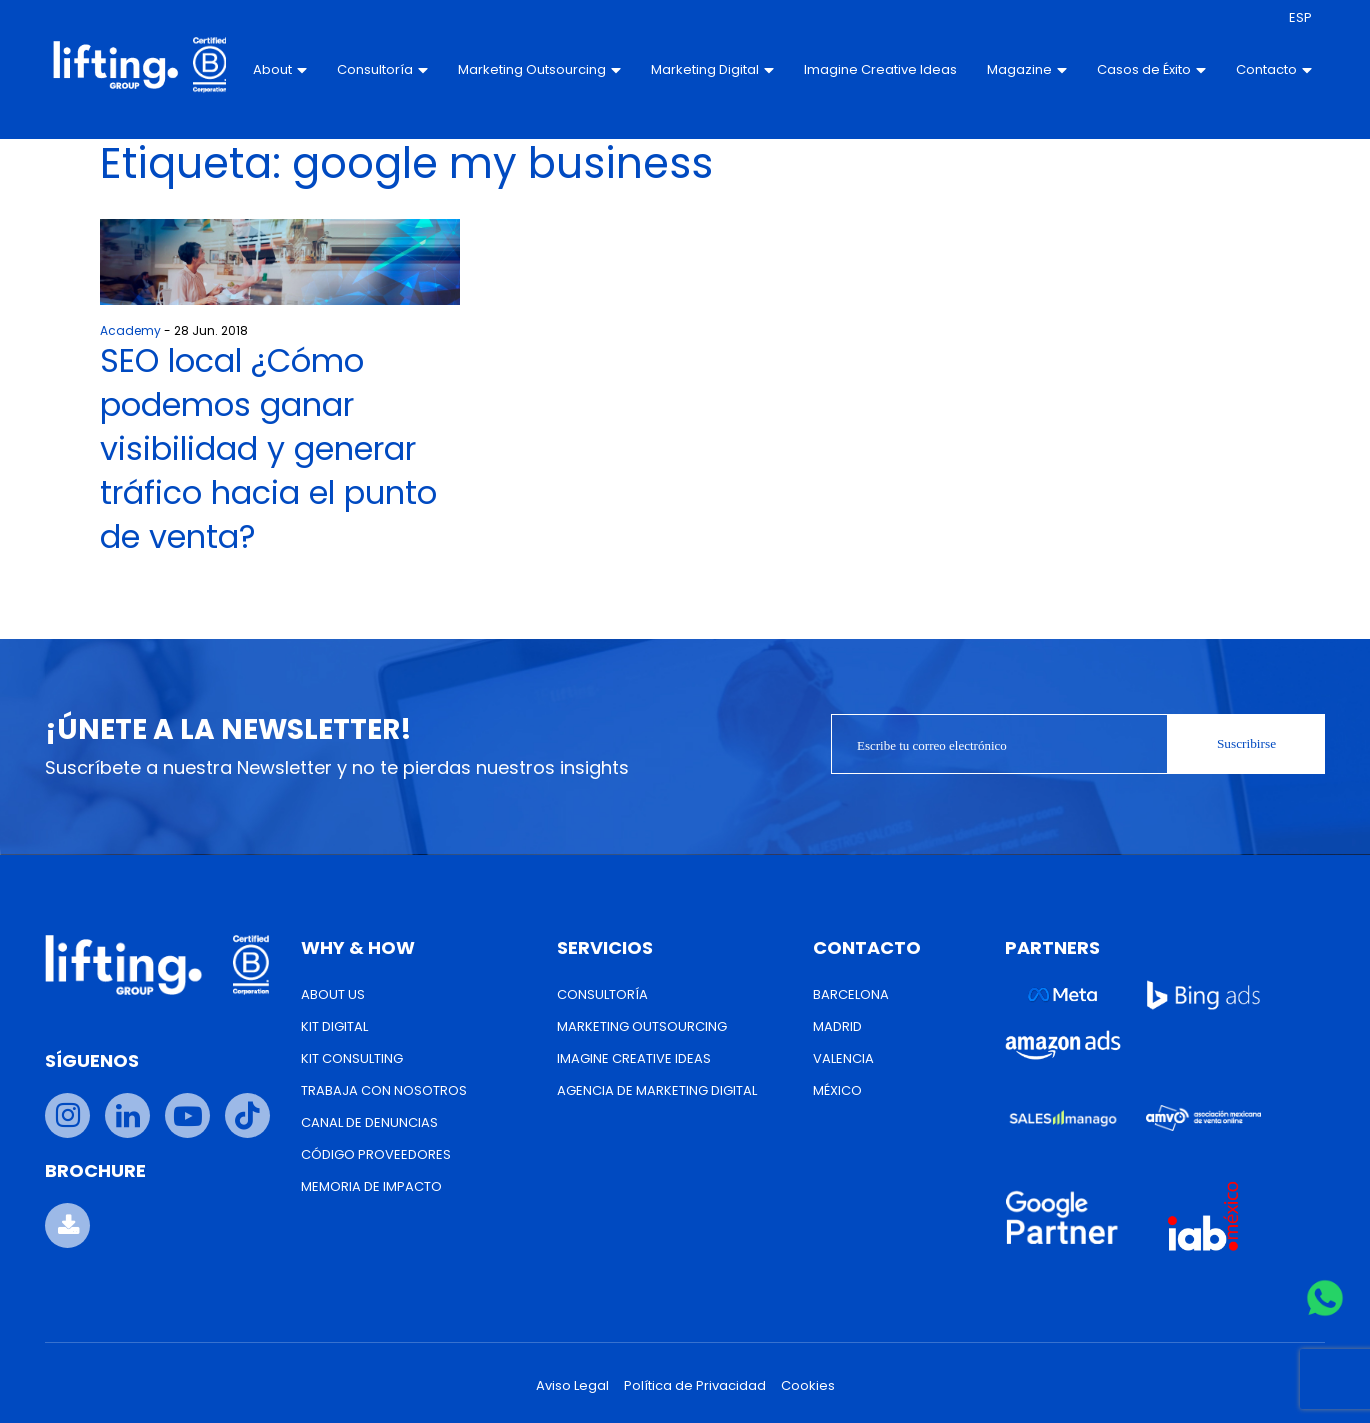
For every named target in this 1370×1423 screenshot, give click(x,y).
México (837, 1090)
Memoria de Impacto (371, 1186)
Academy (130, 331)
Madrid (837, 1026)
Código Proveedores (376, 1154)
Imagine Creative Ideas (858, 70)
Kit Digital (334, 1026)
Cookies (808, 1385)
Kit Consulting (352, 1058)
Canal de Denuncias (369, 1122)
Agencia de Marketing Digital (657, 1090)
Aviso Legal (572, 1385)
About (279, 69)
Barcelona (851, 994)
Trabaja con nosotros (384, 1090)
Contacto (1272, 69)
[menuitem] (1298, 18)
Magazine (1025, 69)
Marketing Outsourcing (538, 70)
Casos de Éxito (1149, 70)
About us (333, 994)
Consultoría (381, 69)
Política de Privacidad (695, 1385)
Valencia (843, 1058)
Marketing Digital (711, 70)
